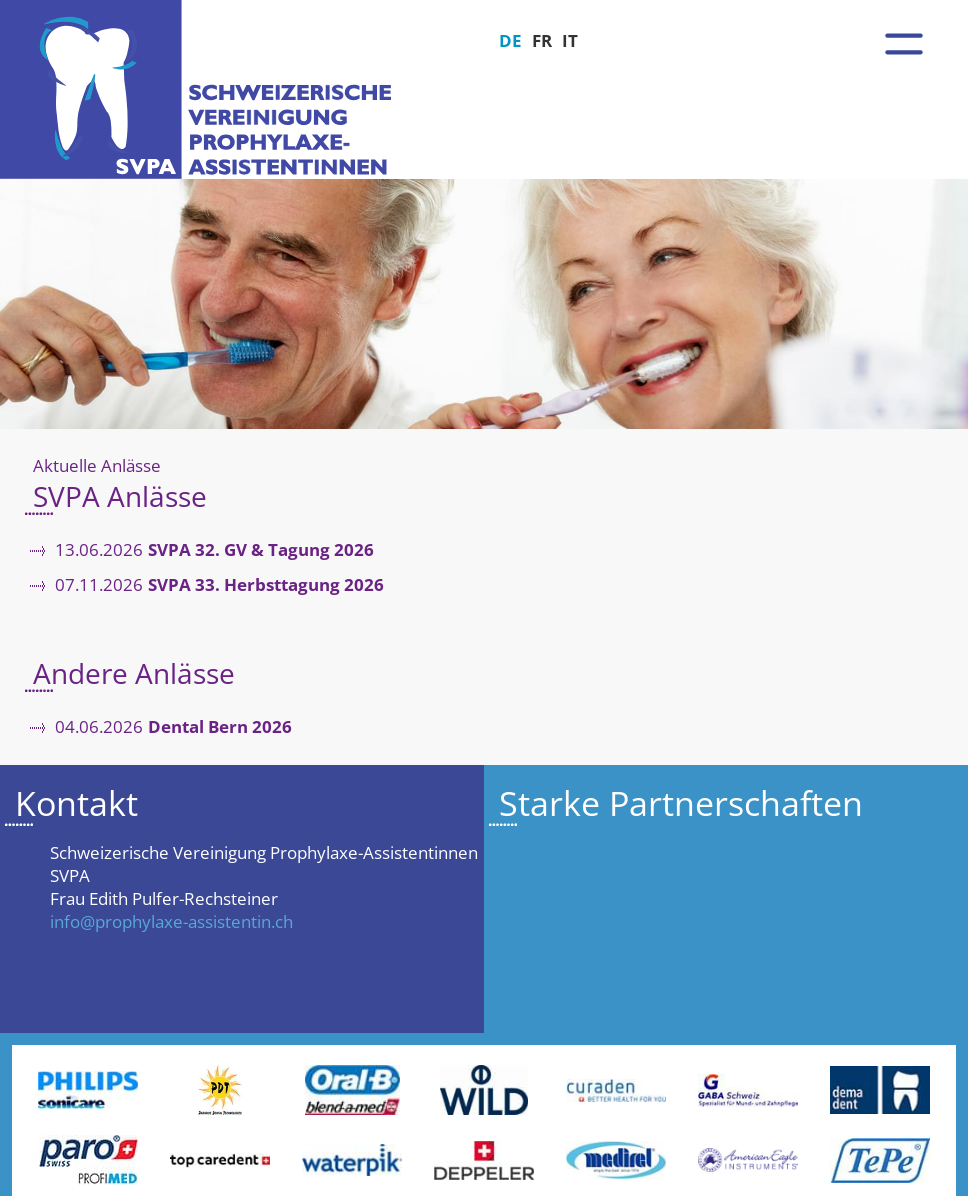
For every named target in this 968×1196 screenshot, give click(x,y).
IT (570, 40)
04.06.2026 (173, 727)
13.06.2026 (214, 550)
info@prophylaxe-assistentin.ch (171, 921)
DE (510, 40)
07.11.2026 (219, 585)
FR (542, 40)
